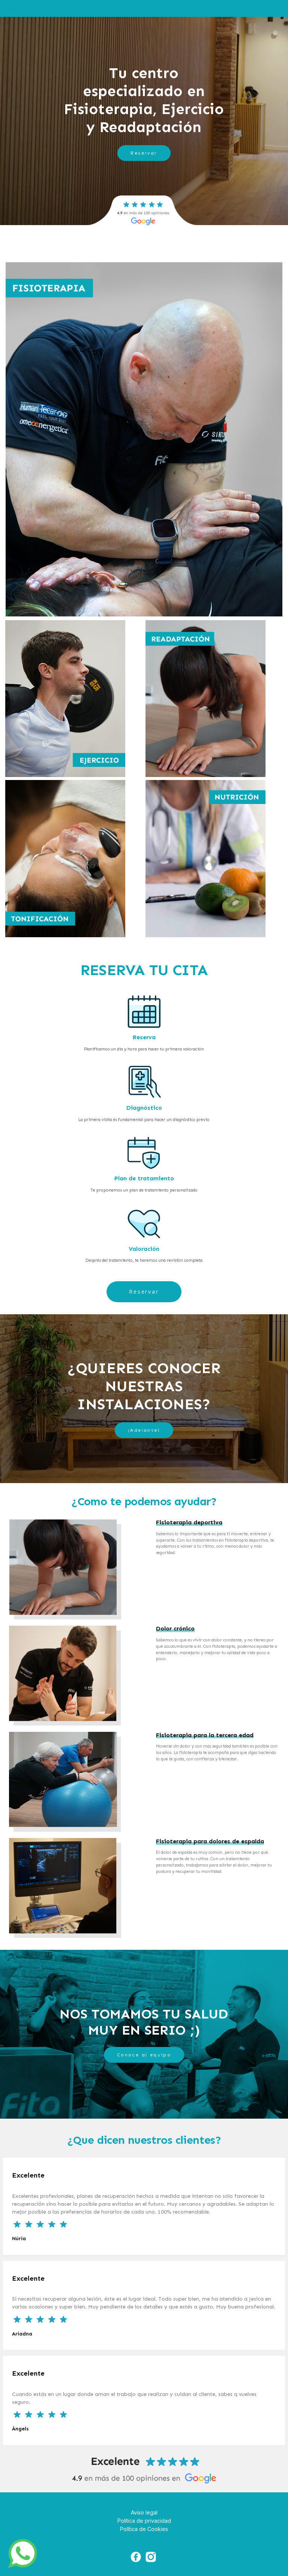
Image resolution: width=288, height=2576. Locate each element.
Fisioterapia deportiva (189, 1522)
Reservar (143, 153)
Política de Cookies (144, 2529)
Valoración (144, 1248)
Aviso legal (144, 2512)
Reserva (144, 1037)
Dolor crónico (175, 1628)
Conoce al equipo (144, 2054)
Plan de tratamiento (144, 1178)
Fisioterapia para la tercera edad (205, 1735)
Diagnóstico (144, 1107)
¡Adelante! (144, 1430)
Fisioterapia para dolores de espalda (210, 1841)
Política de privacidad (144, 2520)
